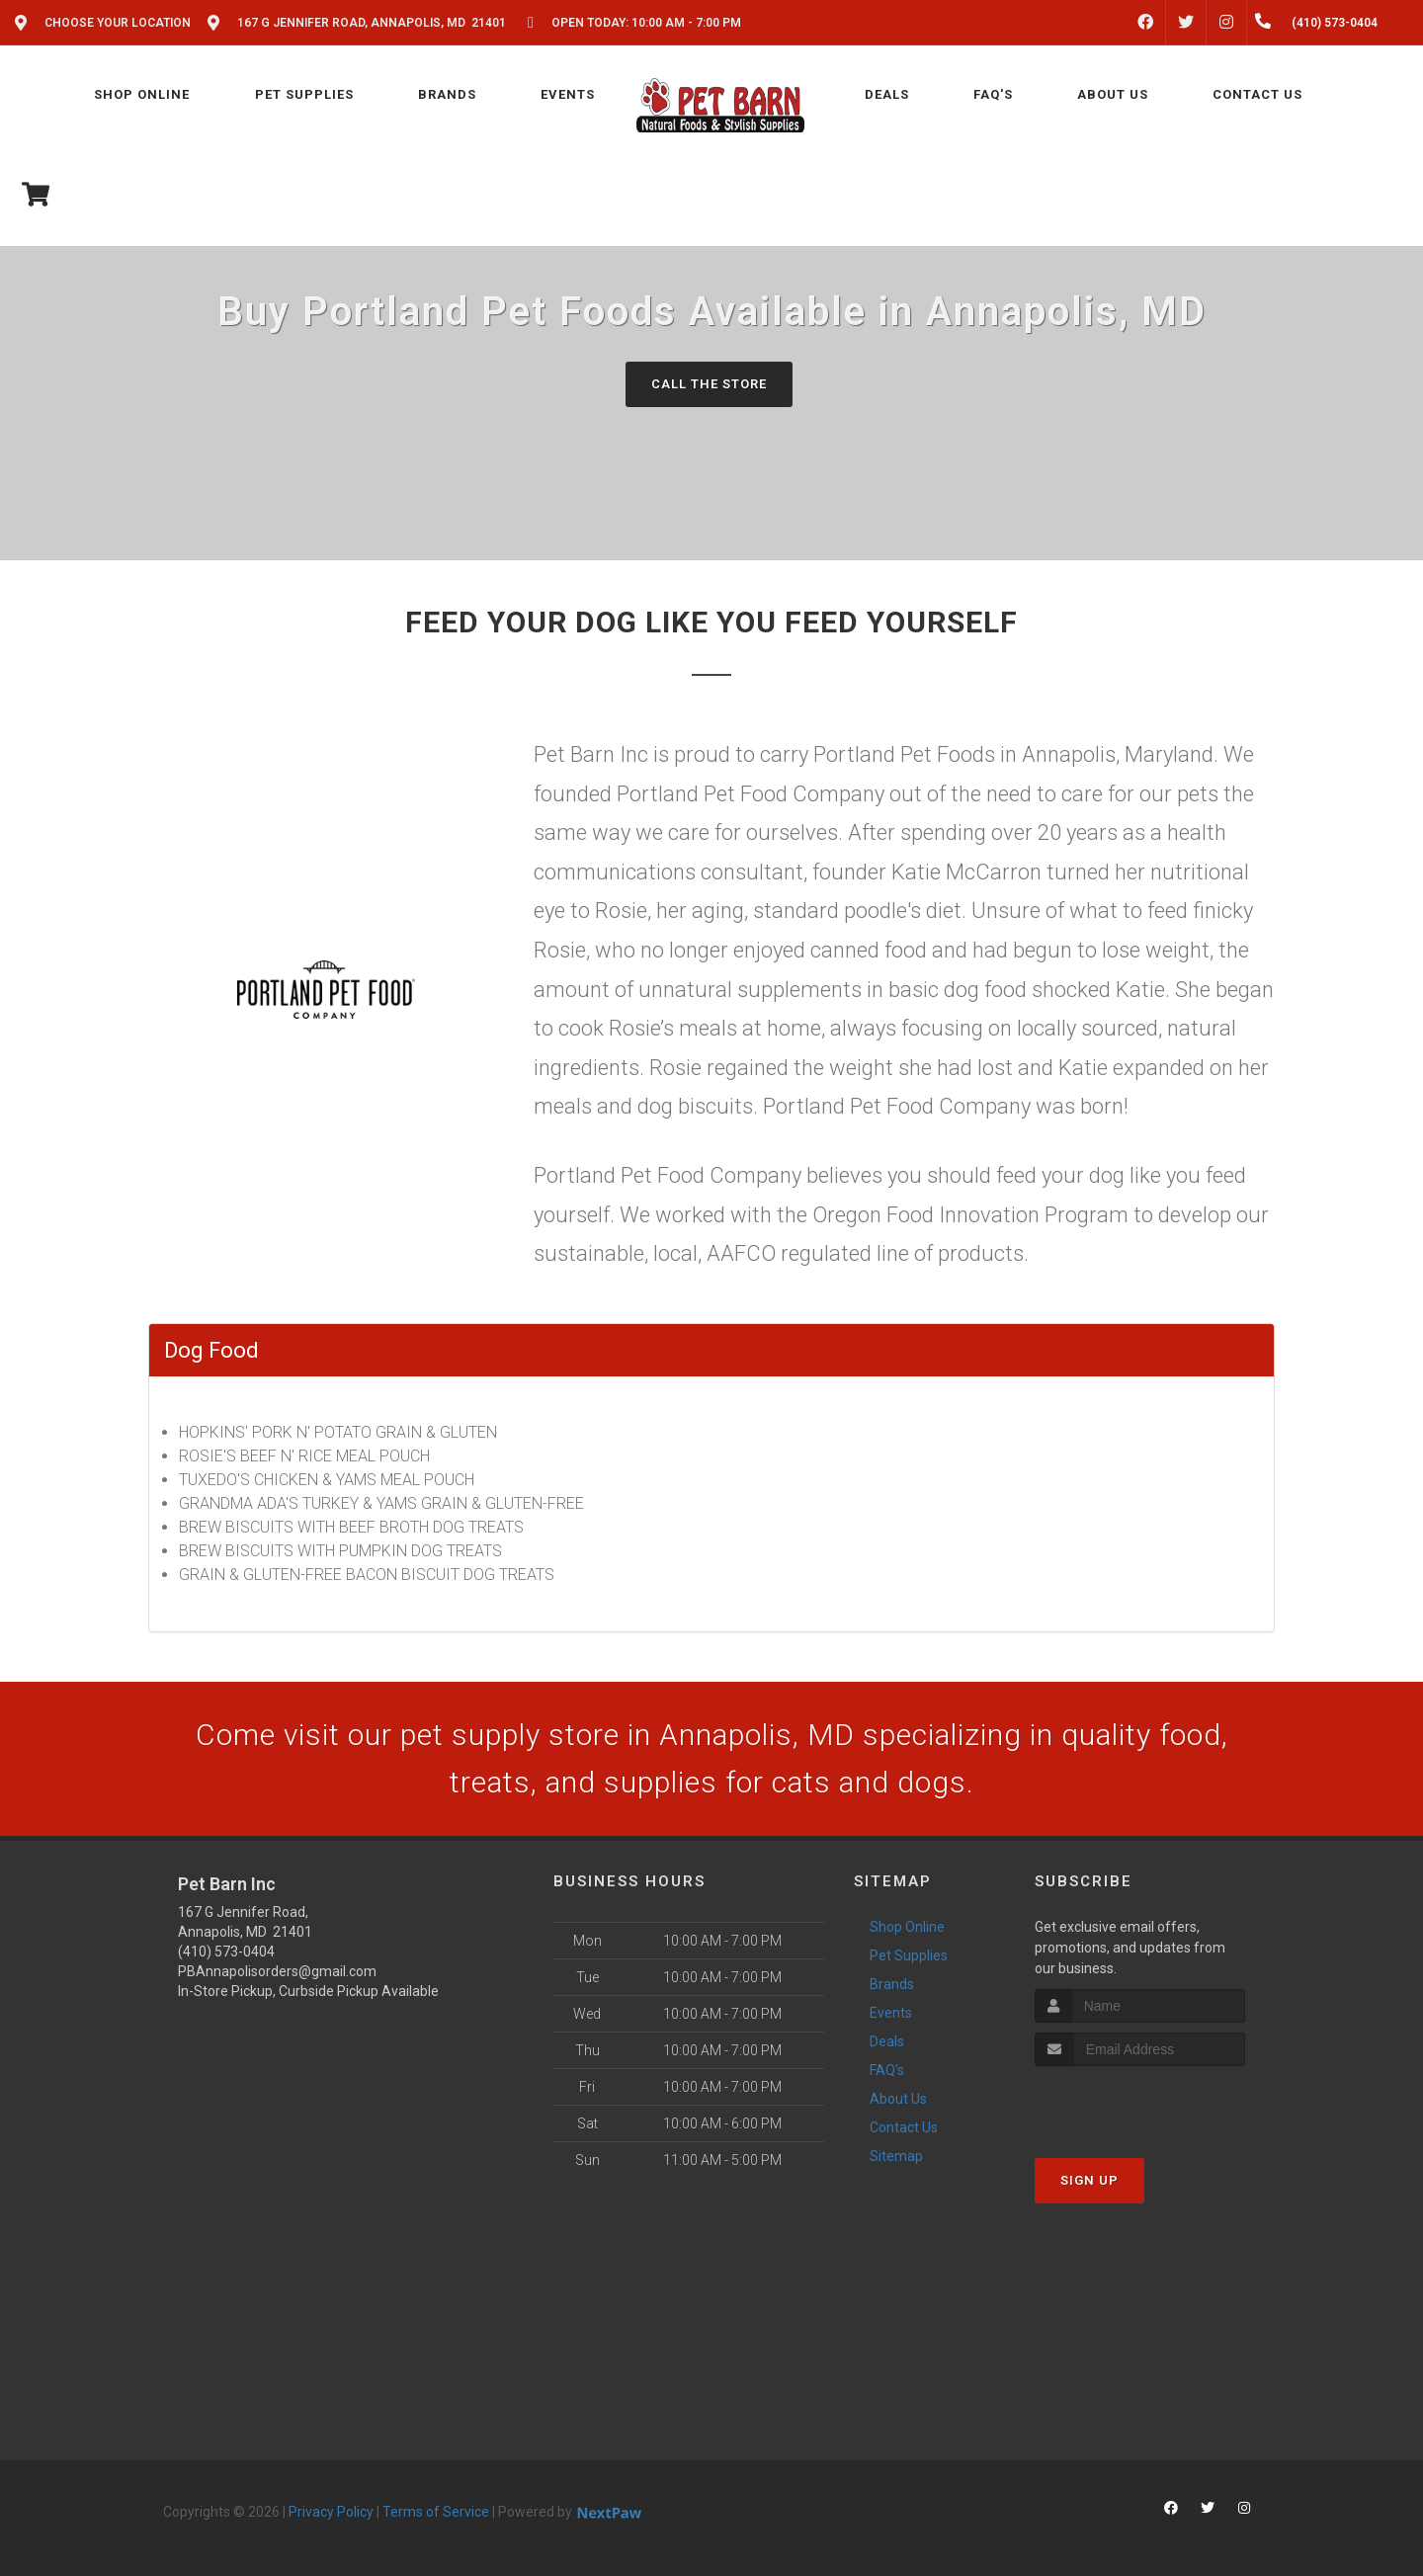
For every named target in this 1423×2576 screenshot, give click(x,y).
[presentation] (1140, 2103)
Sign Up (1089, 2180)
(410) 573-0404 (226, 1951)
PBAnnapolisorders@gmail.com (277, 1971)
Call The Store (709, 383)
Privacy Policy (331, 2512)
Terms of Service (435, 2512)
